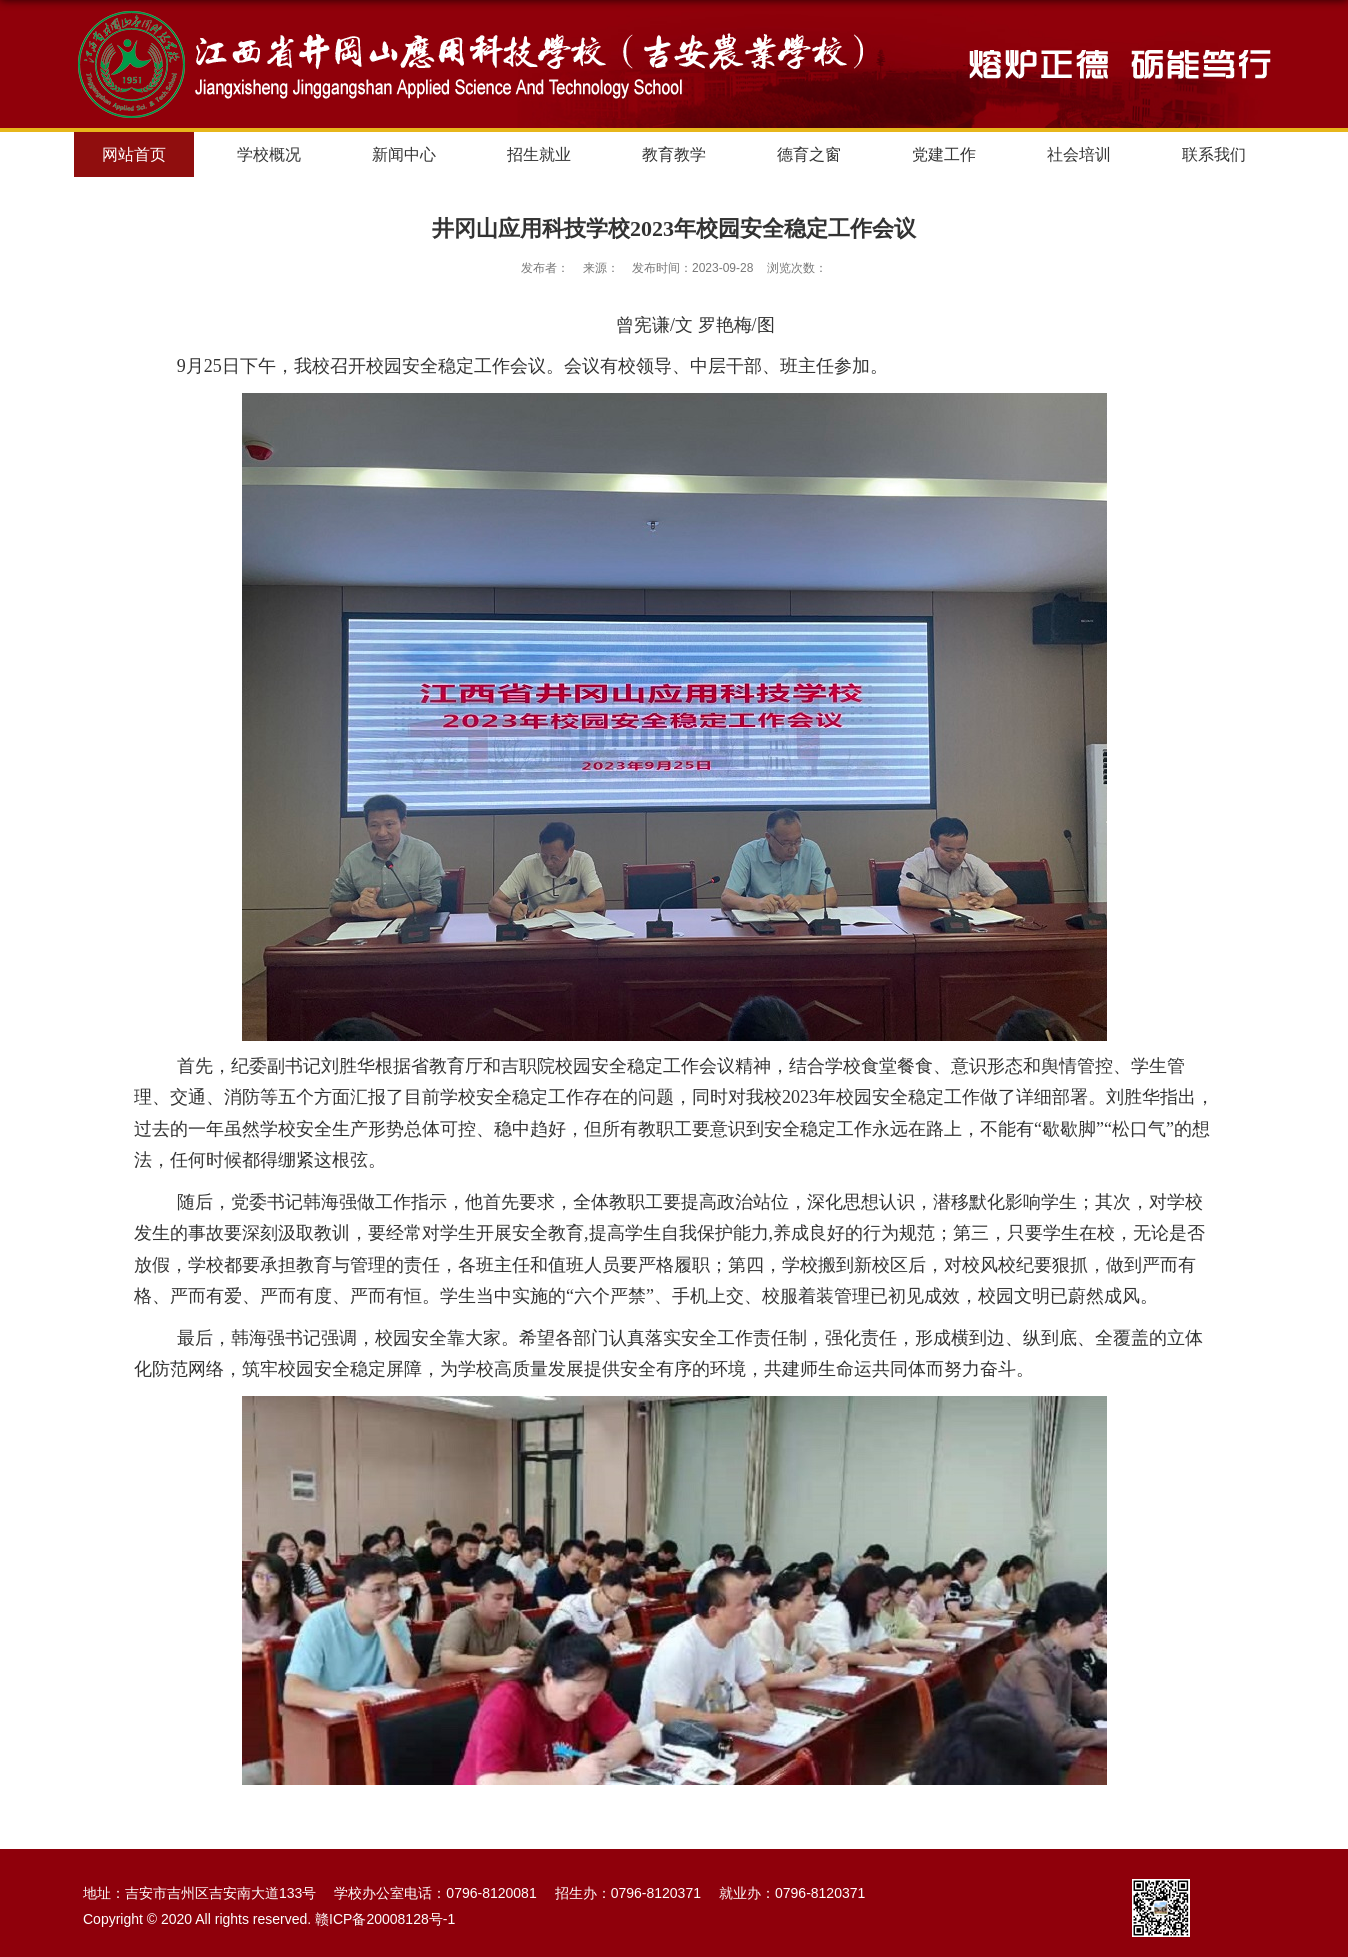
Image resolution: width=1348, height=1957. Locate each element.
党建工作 (944, 154)
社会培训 (1079, 154)
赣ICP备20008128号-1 (385, 1919)
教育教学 (674, 154)
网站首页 (134, 154)
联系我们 (1214, 154)
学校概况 (269, 154)
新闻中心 (404, 154)
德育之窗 (809, 154)
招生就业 (539, 154)
